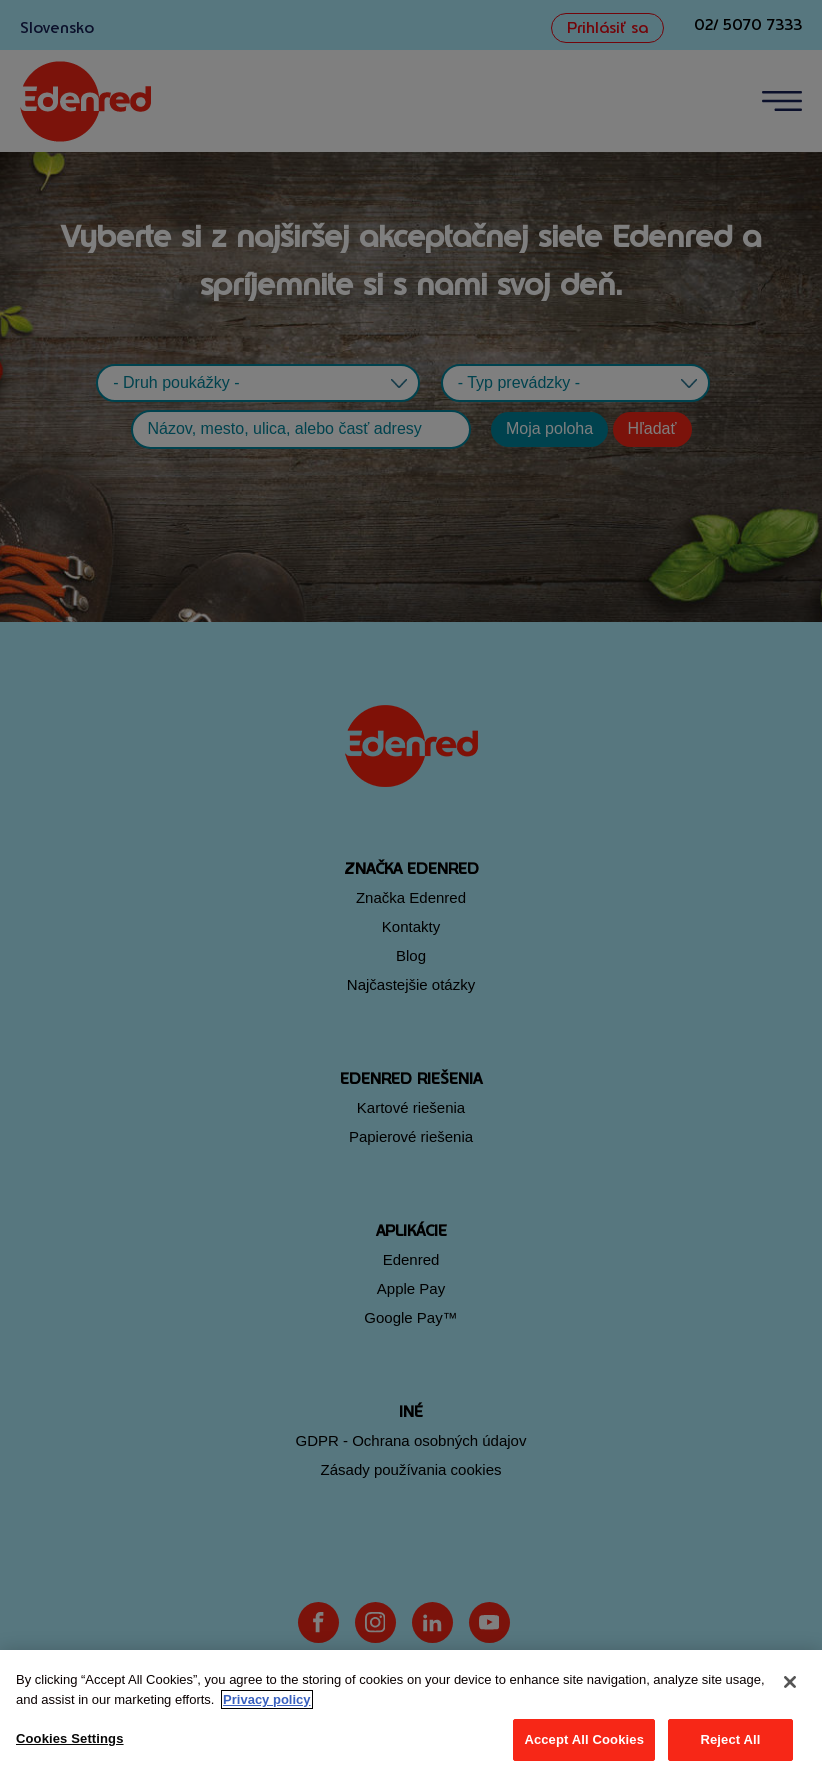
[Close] (790, 1682)
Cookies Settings (70, 1738)
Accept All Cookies (584, 1739)
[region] (411, 1715)
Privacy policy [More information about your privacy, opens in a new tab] (266, 1699)
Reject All (730, 1739)
